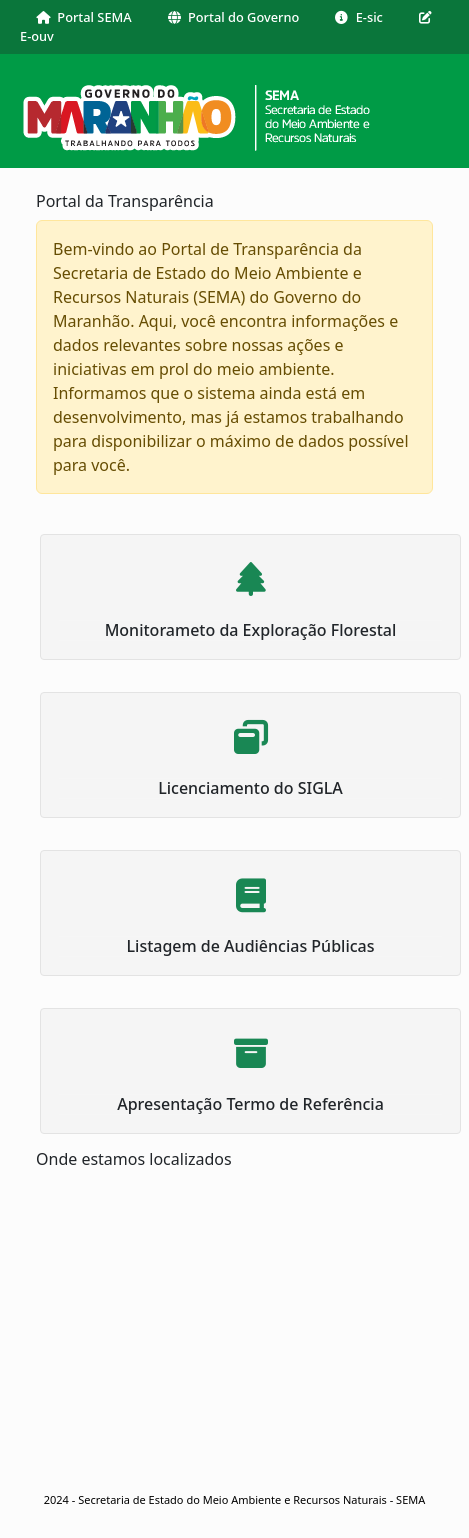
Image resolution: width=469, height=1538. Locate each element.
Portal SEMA (84, 17)
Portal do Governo (234, 17)
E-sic (359, 17)
